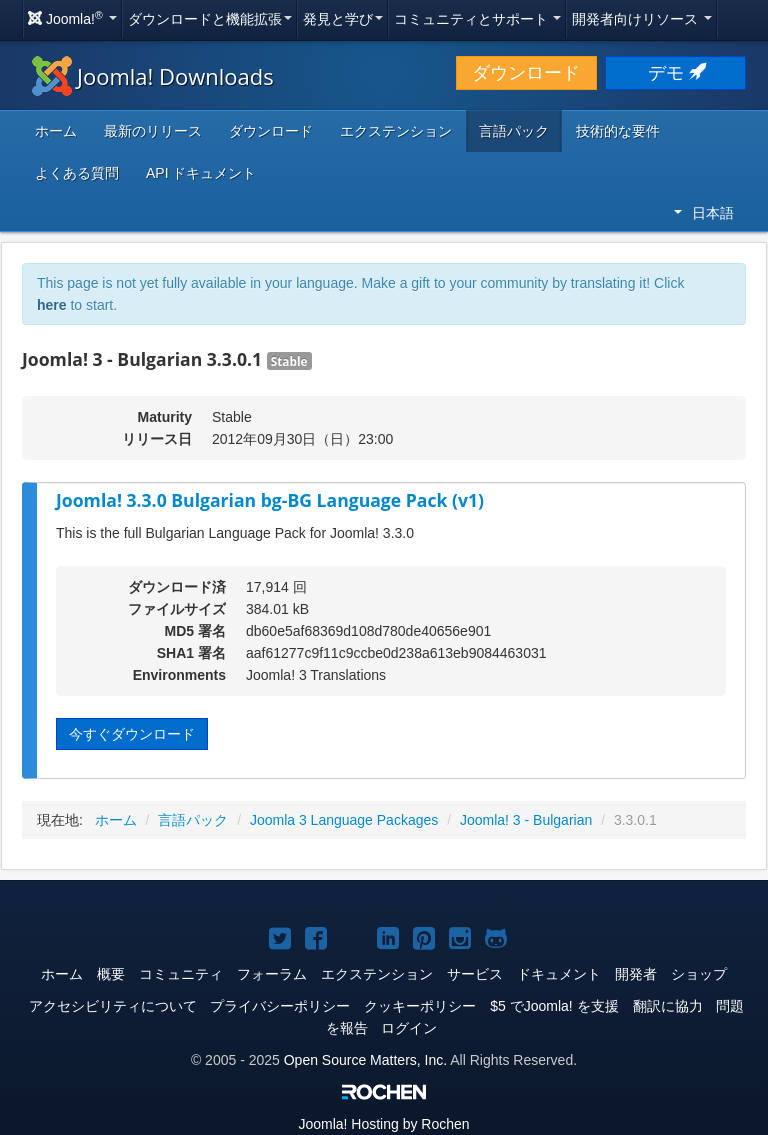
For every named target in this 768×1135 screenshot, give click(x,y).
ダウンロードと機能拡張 (210, 19)
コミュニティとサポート (478, 19)
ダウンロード (526, 73)
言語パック (514, 131)
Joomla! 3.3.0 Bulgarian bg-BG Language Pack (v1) (270, 500)
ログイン (409, 1028)
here (52, 305)
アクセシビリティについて (113, 1006)
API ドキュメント (201, 173)
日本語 (704, 213)
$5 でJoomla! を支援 (554, 1006)
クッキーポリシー (420, 1006)
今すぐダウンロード (132, 734)
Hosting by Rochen (383, 1124)
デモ (675, 73)
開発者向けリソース (642, 19)
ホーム (56, 131)
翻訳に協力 (668, 1006)
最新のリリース (153, 131)
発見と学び (343, 19)
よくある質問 (77, 173)
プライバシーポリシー (280, 1006)
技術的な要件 (618, 131)
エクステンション (396, 131)
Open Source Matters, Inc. (365, 1060)
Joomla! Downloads (153, 76)
